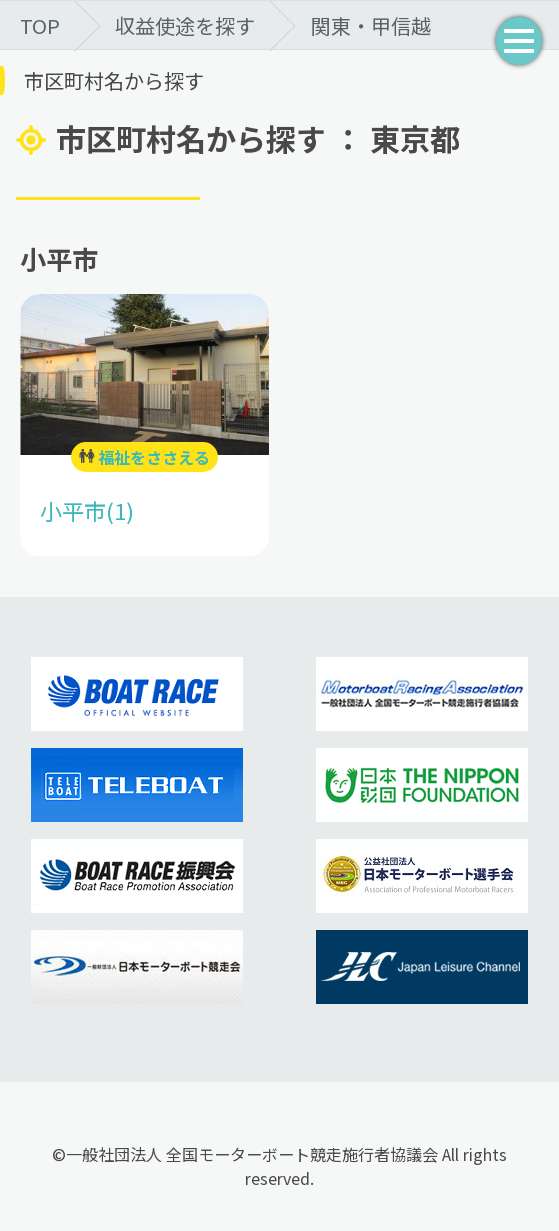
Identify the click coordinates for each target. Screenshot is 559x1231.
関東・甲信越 (371, 25)
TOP (40, 25)
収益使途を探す (185, 25)
